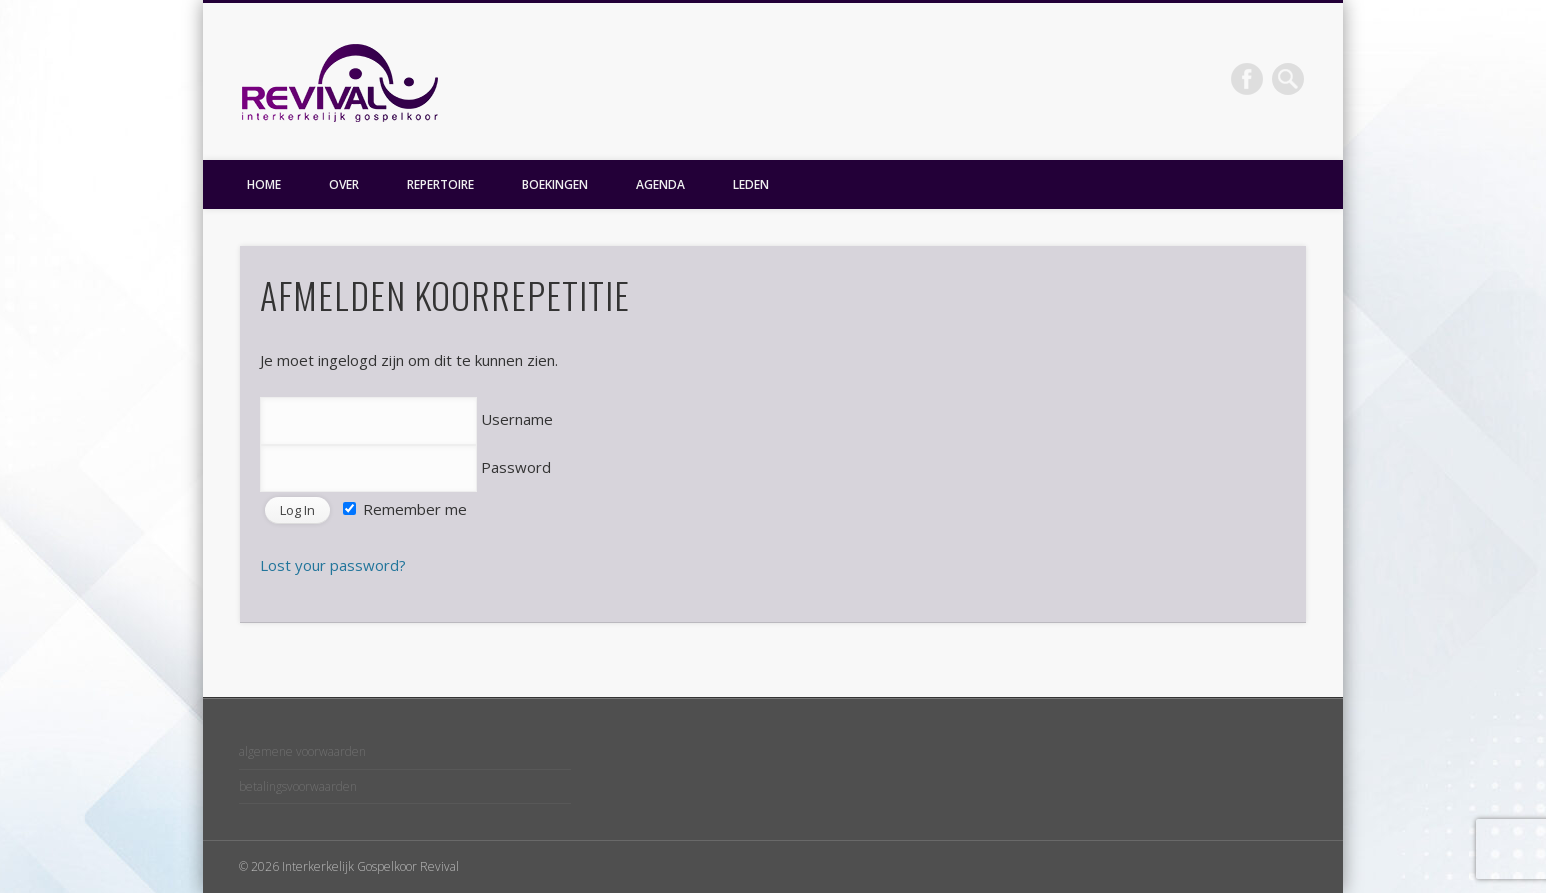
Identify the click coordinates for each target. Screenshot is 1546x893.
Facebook (1247, 79)
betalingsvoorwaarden (298, 786)
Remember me (405, 509)
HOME (264, 184)
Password (405, 467)
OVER (344, 184)
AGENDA (660, 184)
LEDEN (751, 184)
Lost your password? (333, 565)
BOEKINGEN (555, 184)
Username (406, 419)
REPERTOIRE (440, 184)
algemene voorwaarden (302, 751)
